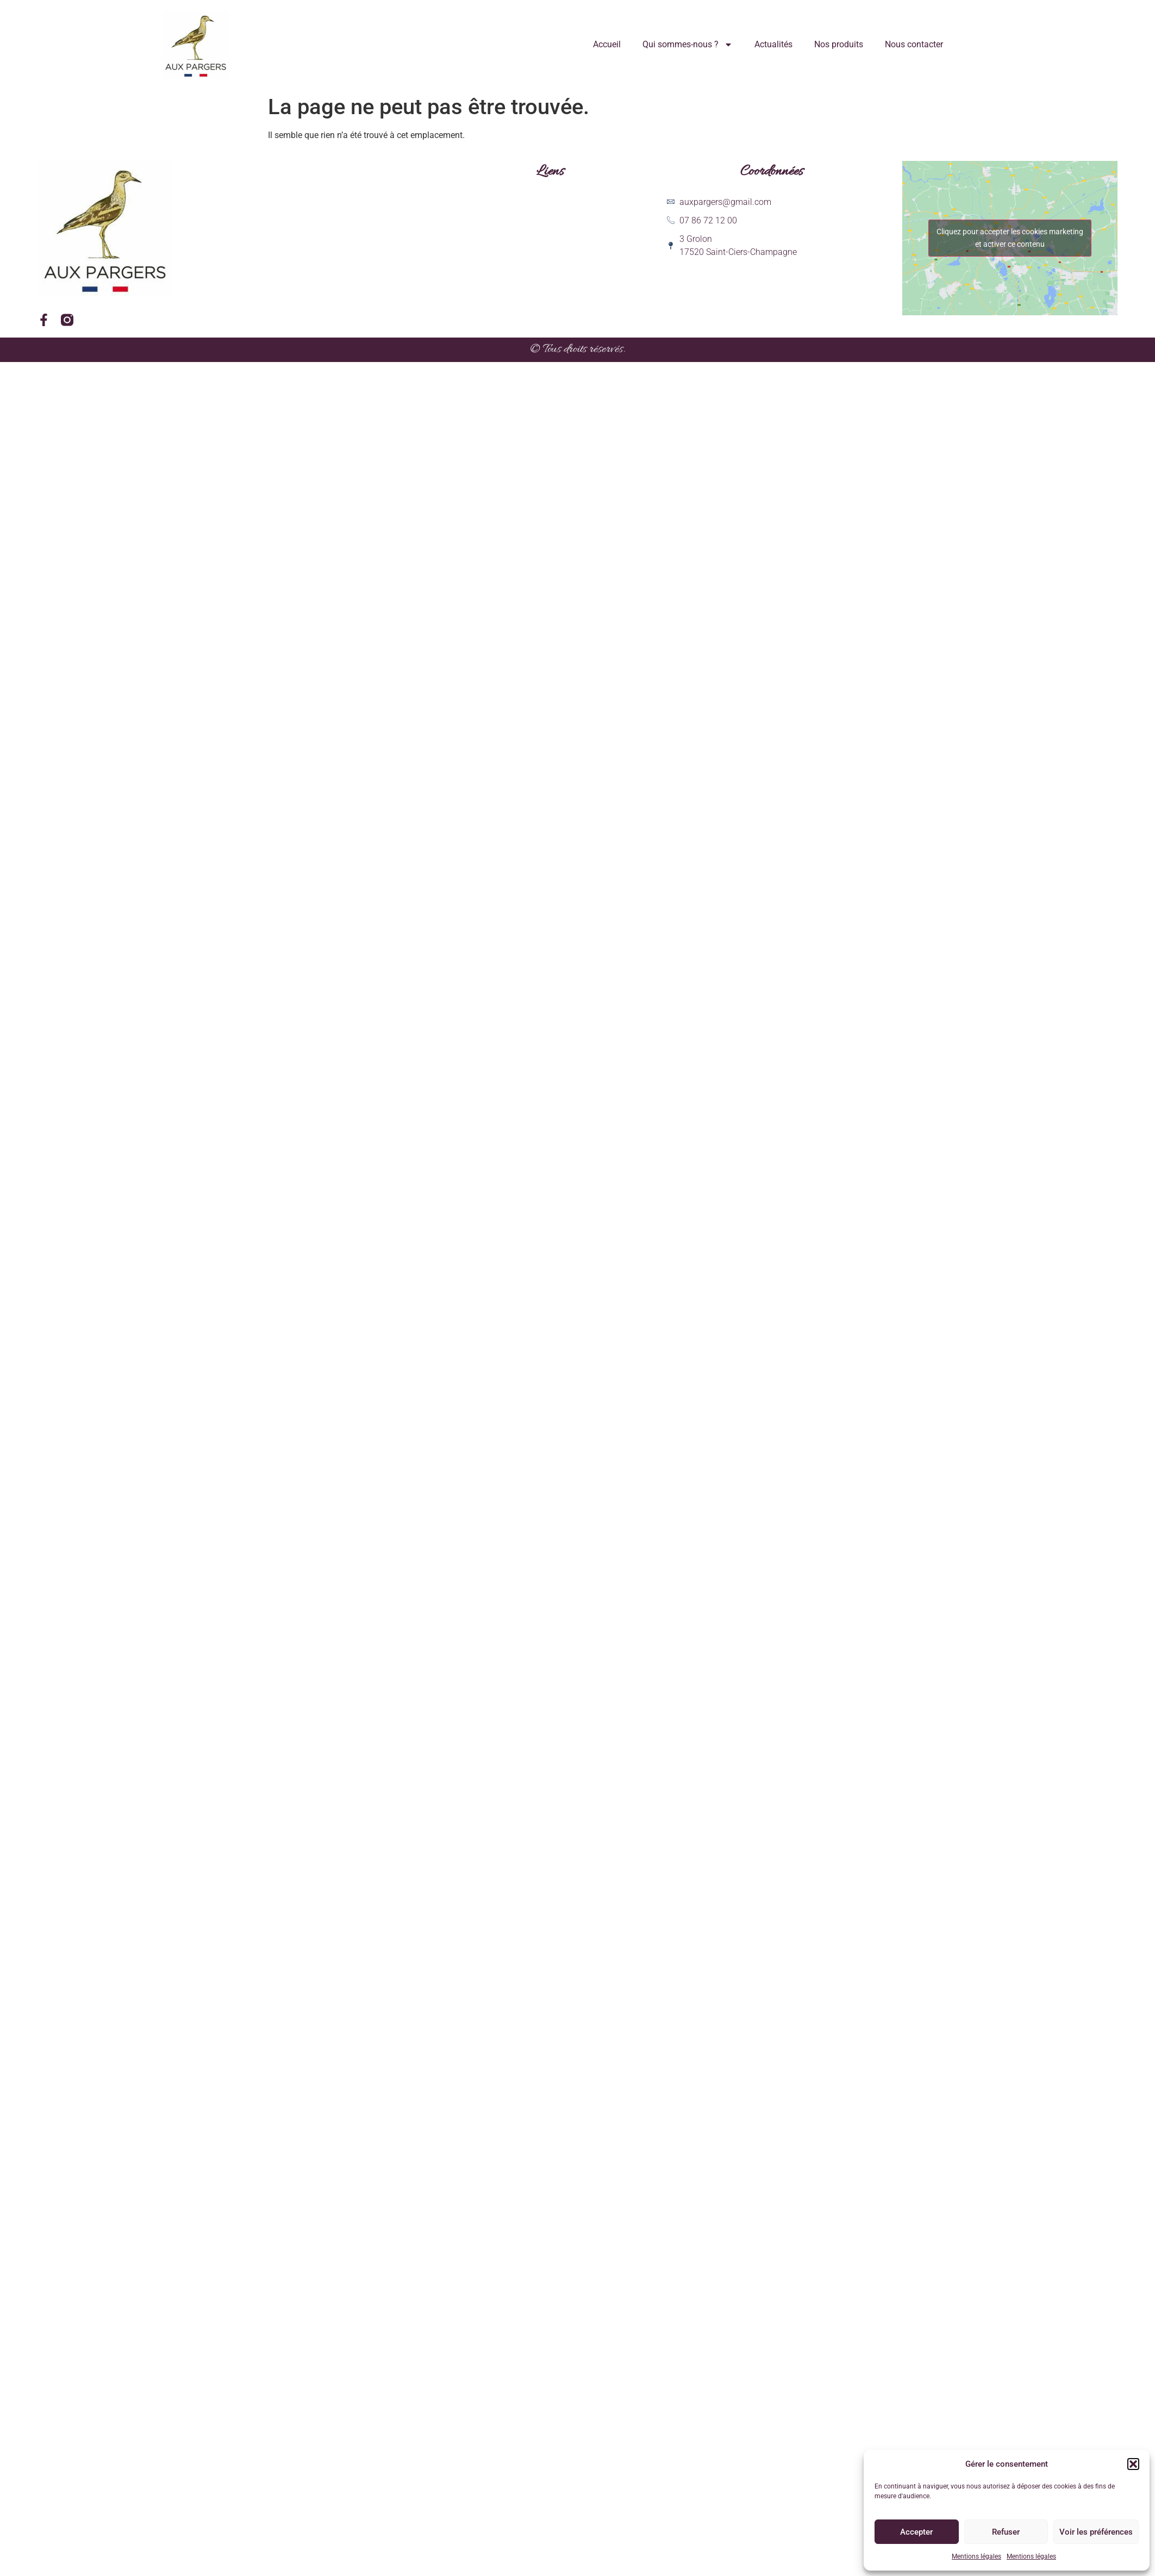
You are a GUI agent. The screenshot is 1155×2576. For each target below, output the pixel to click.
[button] (1133, 2464)
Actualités (773, 44)
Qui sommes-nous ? (687, 44)
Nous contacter (914, 44)
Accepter (916, 2532)
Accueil (607, 44)
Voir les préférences (1096, 2532)
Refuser (1006, 2532)
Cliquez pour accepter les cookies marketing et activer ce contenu (1010, 237)
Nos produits (838, 44)
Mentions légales (976, 2556)
